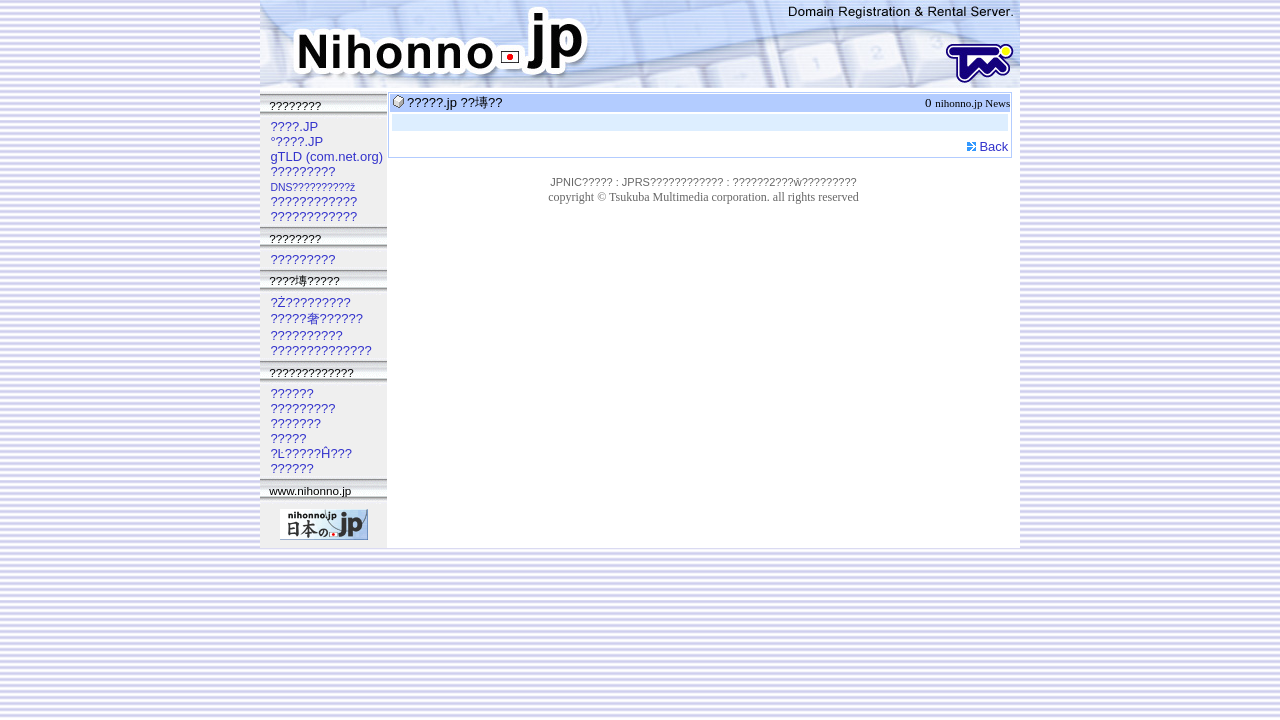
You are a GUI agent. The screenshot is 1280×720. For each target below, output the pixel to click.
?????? (291, 393)
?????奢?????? (316, 318)
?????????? (306, 335)
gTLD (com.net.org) (326, 156)
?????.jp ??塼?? (454, 102)
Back (993, 146)
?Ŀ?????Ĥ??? (311, 453)
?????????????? (320, 350)
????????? (302, 171)
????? (288, 438)
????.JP (294, 126)
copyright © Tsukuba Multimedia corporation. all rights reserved (703, 197)
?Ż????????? (310, 302)
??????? (295, 423)
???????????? (313, 201)
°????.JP (296, 141)
